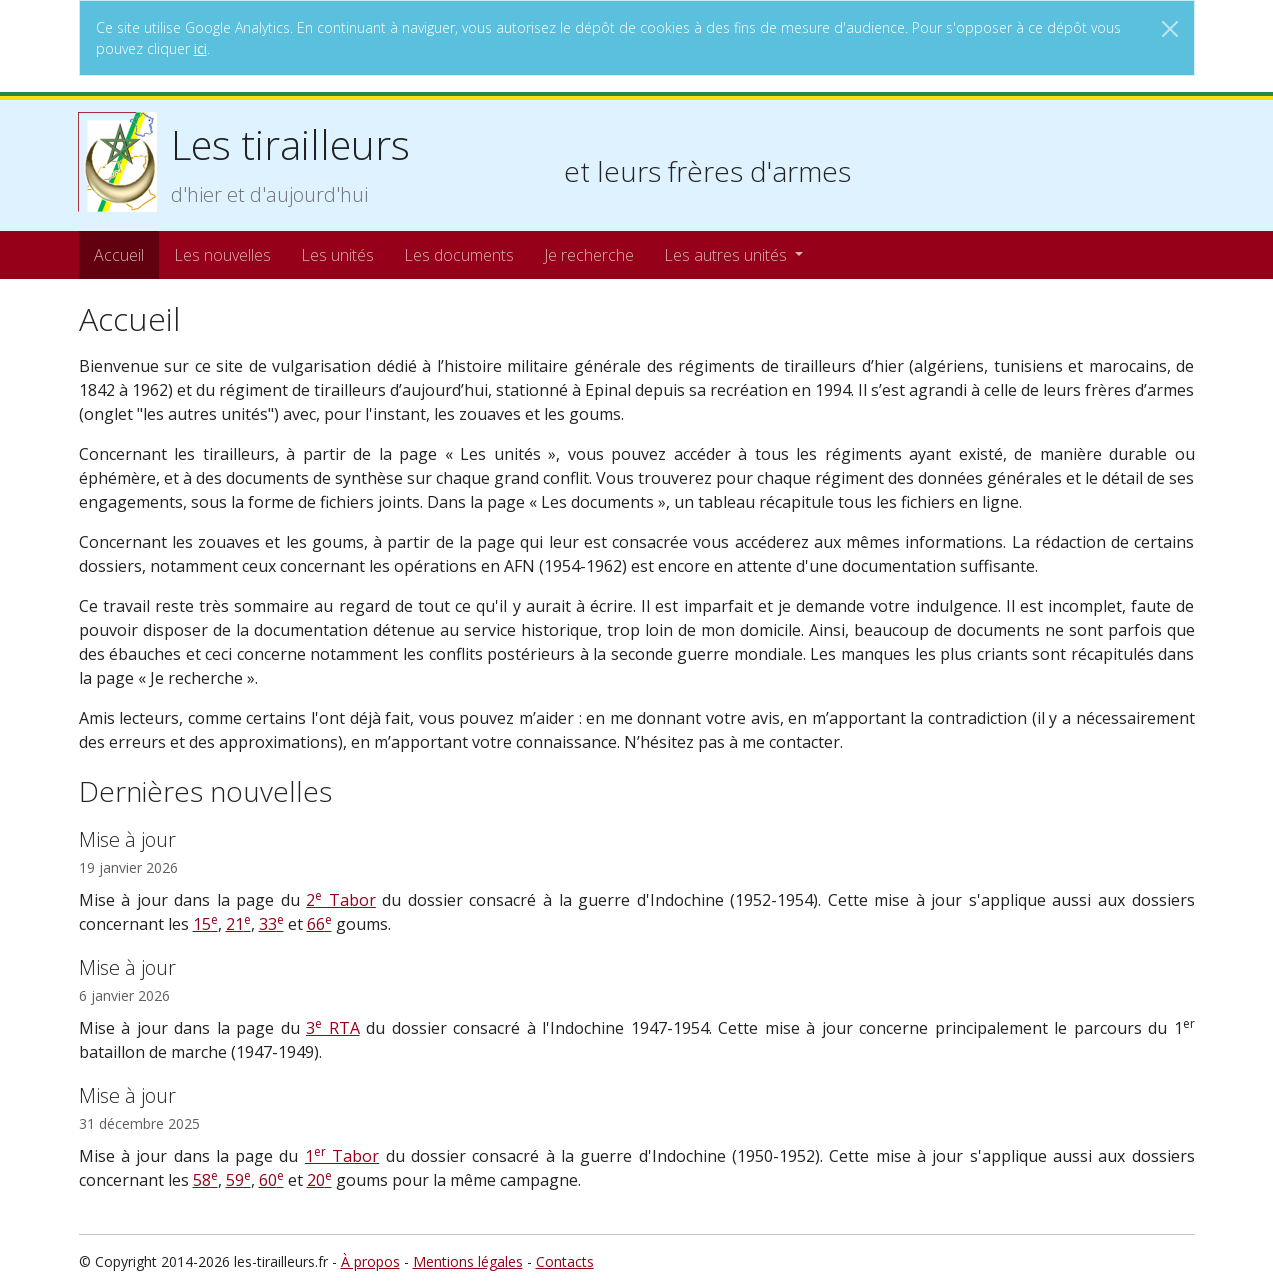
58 (205, 1180)
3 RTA (333, 1028)
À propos (370, 1261)
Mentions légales (468, 1261)
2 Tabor (341, 900)
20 (319, 1180)
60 (271, 1180)
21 (238, 924)
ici (200, 48)
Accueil (119, 255)
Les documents (459, 255)
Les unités (337, 255)
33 (271, 924)
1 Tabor (342, 1156)
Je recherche (589, 255)
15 (205, 924)
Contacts (565, 1261)
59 (238, 1180)
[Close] (1170, 29)
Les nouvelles (222, 255)
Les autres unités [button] (727, 255)
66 (319, 924)
